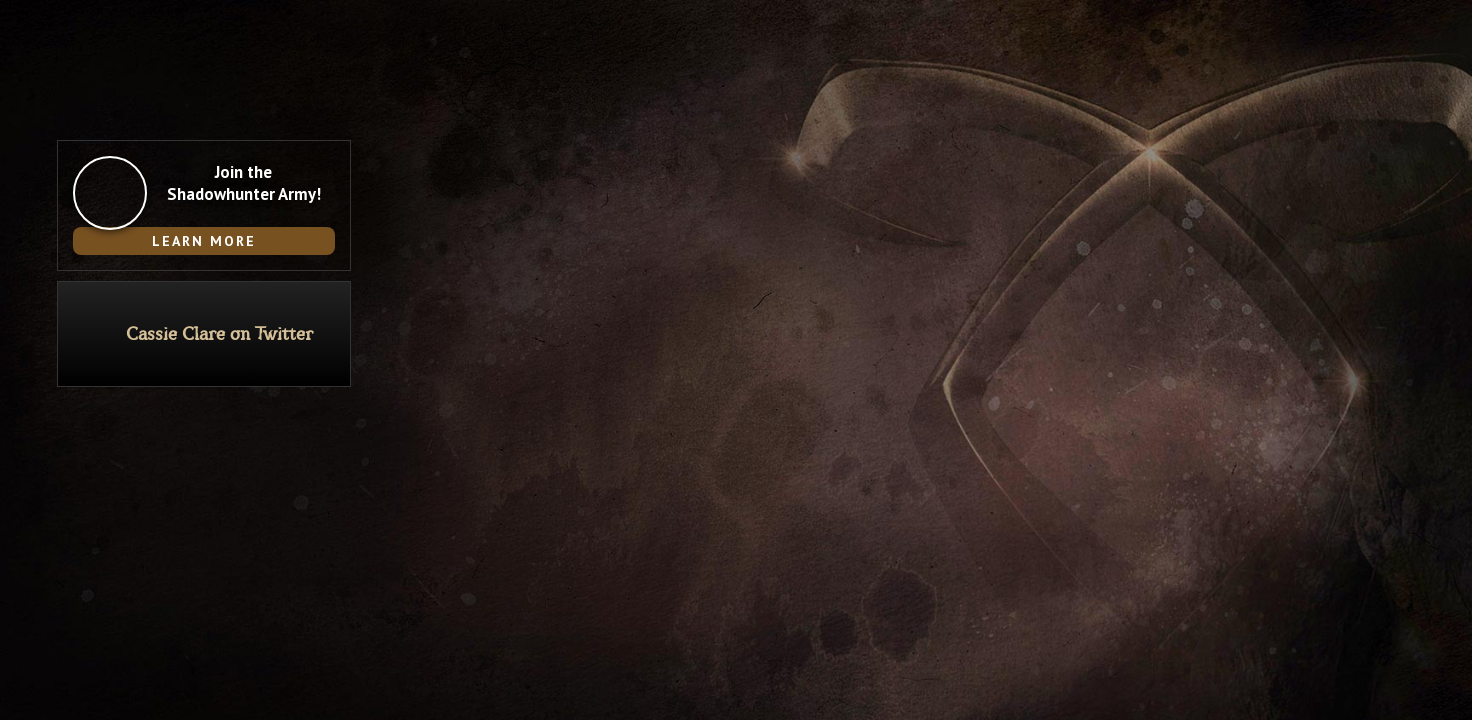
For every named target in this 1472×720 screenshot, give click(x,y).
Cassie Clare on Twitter (219, 334)
